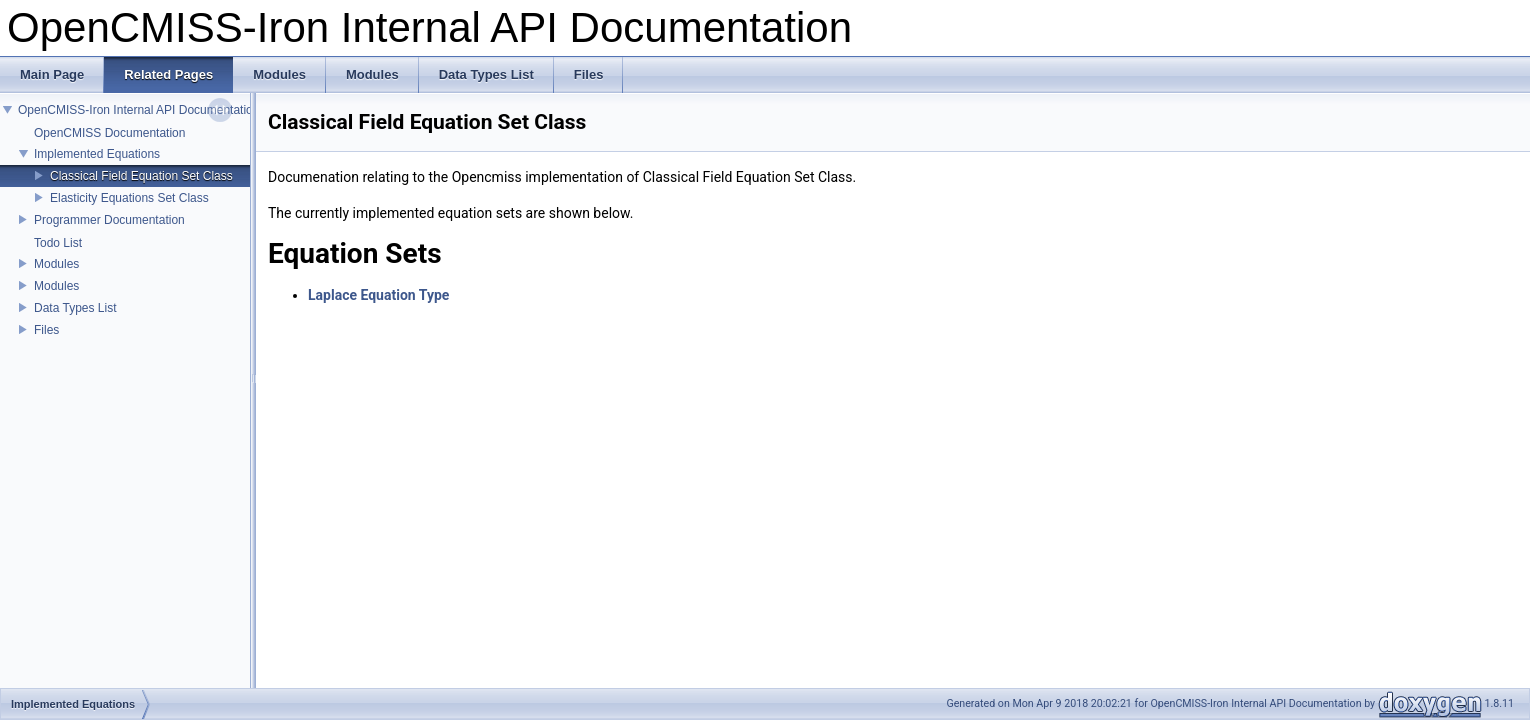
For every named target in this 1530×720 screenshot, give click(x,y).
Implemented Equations (97, 154)
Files (46, 330)
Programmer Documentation (109, 220)
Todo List (58, 243)
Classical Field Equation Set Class (141, 176)
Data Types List (75, 308)
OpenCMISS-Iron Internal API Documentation (138, 110)
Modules (56, 264)
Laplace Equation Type (378, 295)
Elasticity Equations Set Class (129, 198)
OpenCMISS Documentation (109, 133)
